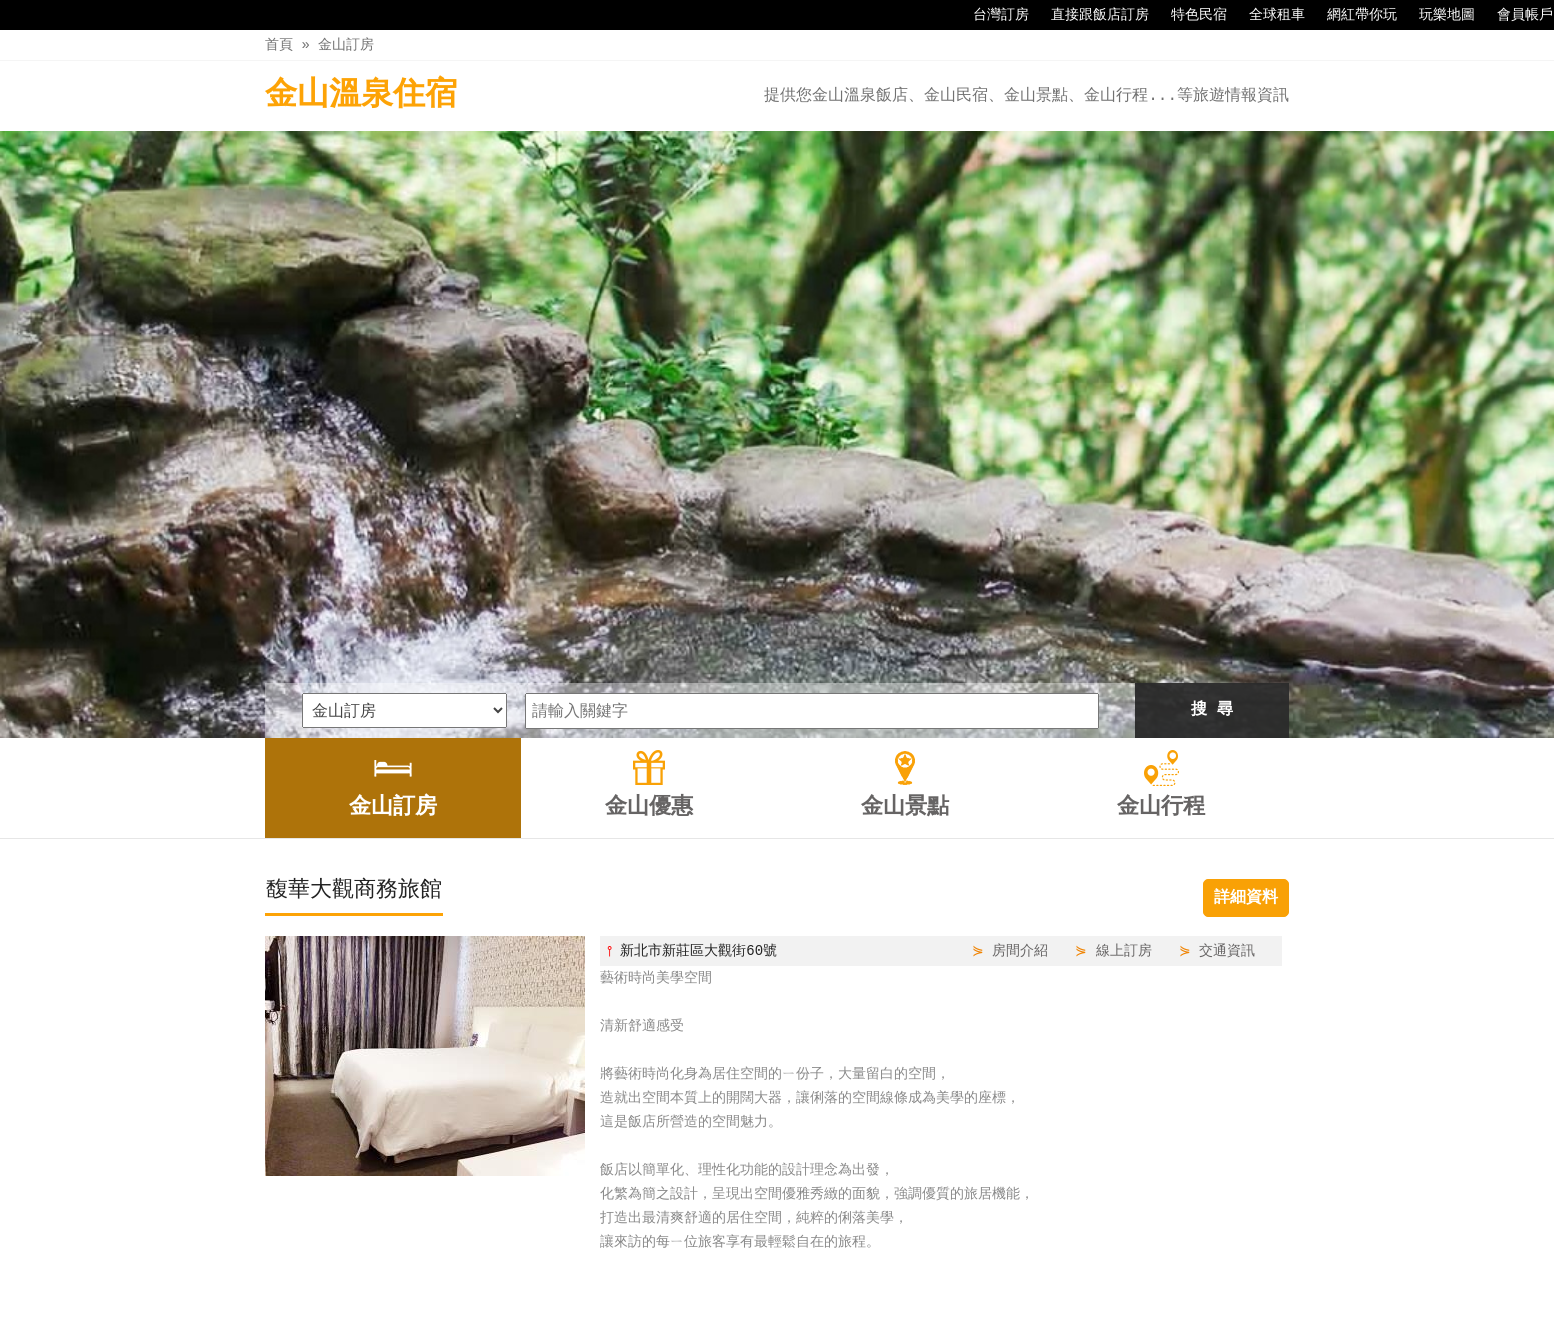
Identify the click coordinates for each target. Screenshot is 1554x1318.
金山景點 (814, 1260)
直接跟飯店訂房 (1090, 15)
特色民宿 (1189, 15)
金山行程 (899, 1260)
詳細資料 (1246, 615)
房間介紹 (1020, 667)
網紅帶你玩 (1352, 15)
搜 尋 (1212, 427)
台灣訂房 (991, 15)
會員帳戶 (1515, 15)
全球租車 (1267, 15)
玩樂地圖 (1437, 15)
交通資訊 (1227, 667)
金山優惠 (730, 1260)
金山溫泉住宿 (361, 95)
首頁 (279, 44)
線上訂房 (1124, 667)
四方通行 (774, 1302)
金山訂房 (346, 44)
